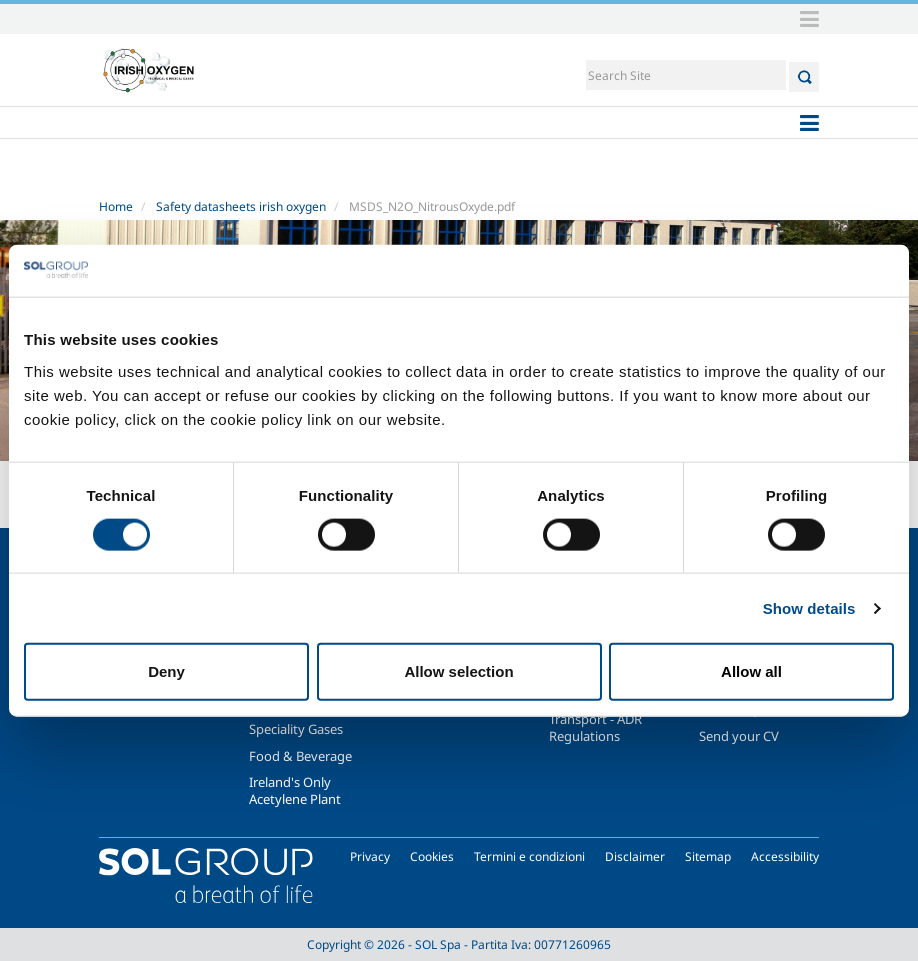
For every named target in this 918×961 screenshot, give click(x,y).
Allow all (751, 671)
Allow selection (458, 671)
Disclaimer (635, 856)
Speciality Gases (296, 729)
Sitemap (708, 856)
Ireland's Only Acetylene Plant (295, 790)
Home (116, 206)
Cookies (432, 856)
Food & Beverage (300, 756)
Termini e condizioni (529, 856)
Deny (166, 671)
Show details (809, 607)
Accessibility (785, 856)
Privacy (370, 856)
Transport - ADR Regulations (595, 727)
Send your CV (739, 736)
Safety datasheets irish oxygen (241, 206)
